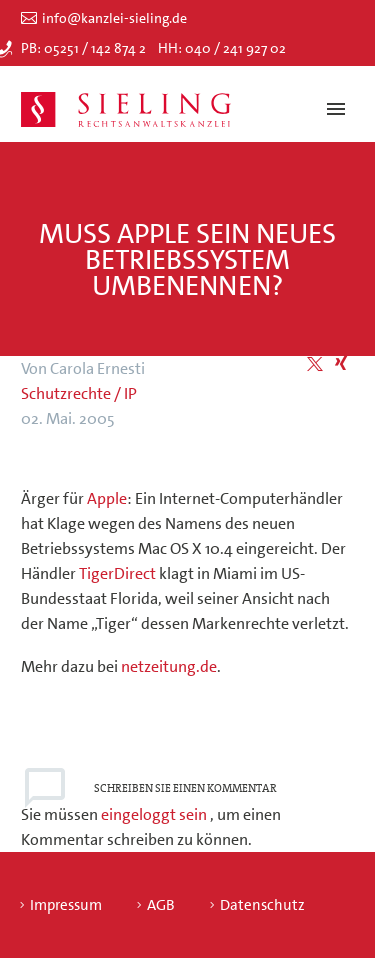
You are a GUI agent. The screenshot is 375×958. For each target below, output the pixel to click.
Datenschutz (262, 905)
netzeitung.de (169, 666)
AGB (161, 905)
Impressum (66, 905)
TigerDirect (117, 573)
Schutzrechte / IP (79, 393)
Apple (107, 498)
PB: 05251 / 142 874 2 (83, 48)
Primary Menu (336, 109)
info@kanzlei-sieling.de (114, 18)
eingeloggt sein (155, 814)
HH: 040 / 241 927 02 (222, 48)
